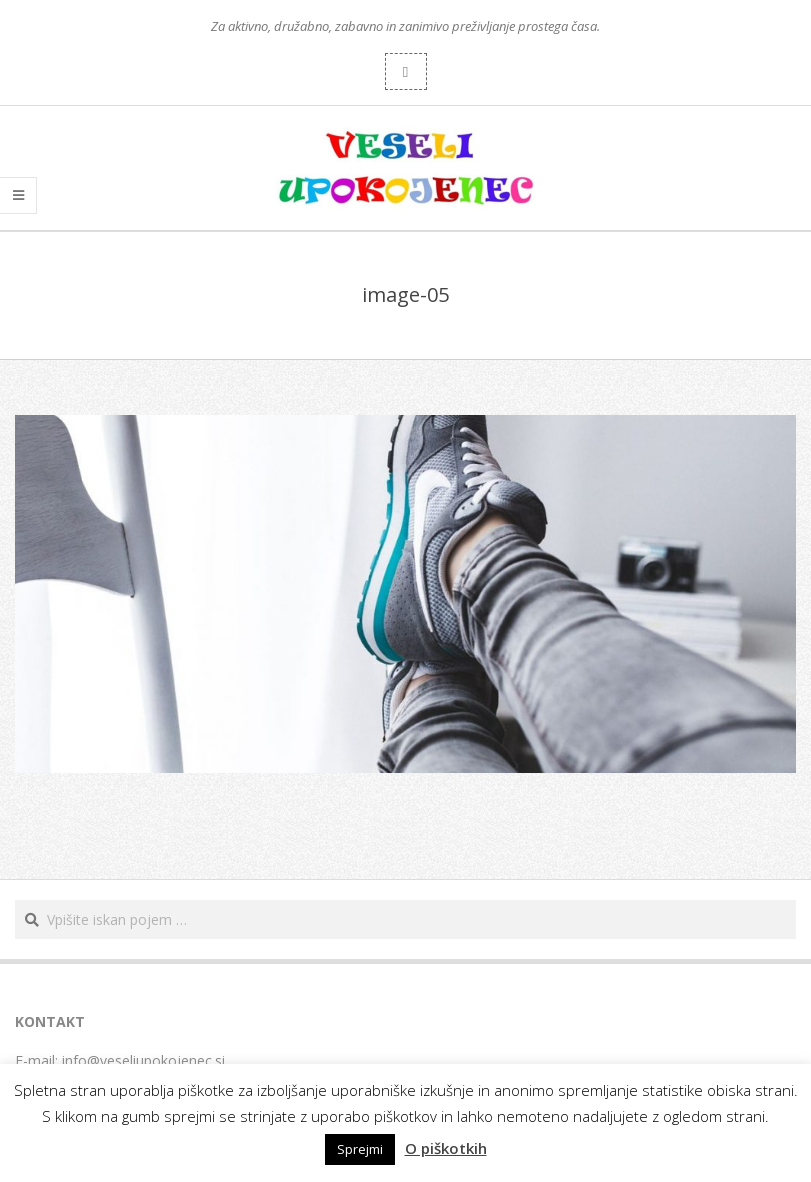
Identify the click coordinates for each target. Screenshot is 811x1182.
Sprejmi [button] (360, 1149)
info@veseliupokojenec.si (143, 1060)
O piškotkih (446, 1148)
